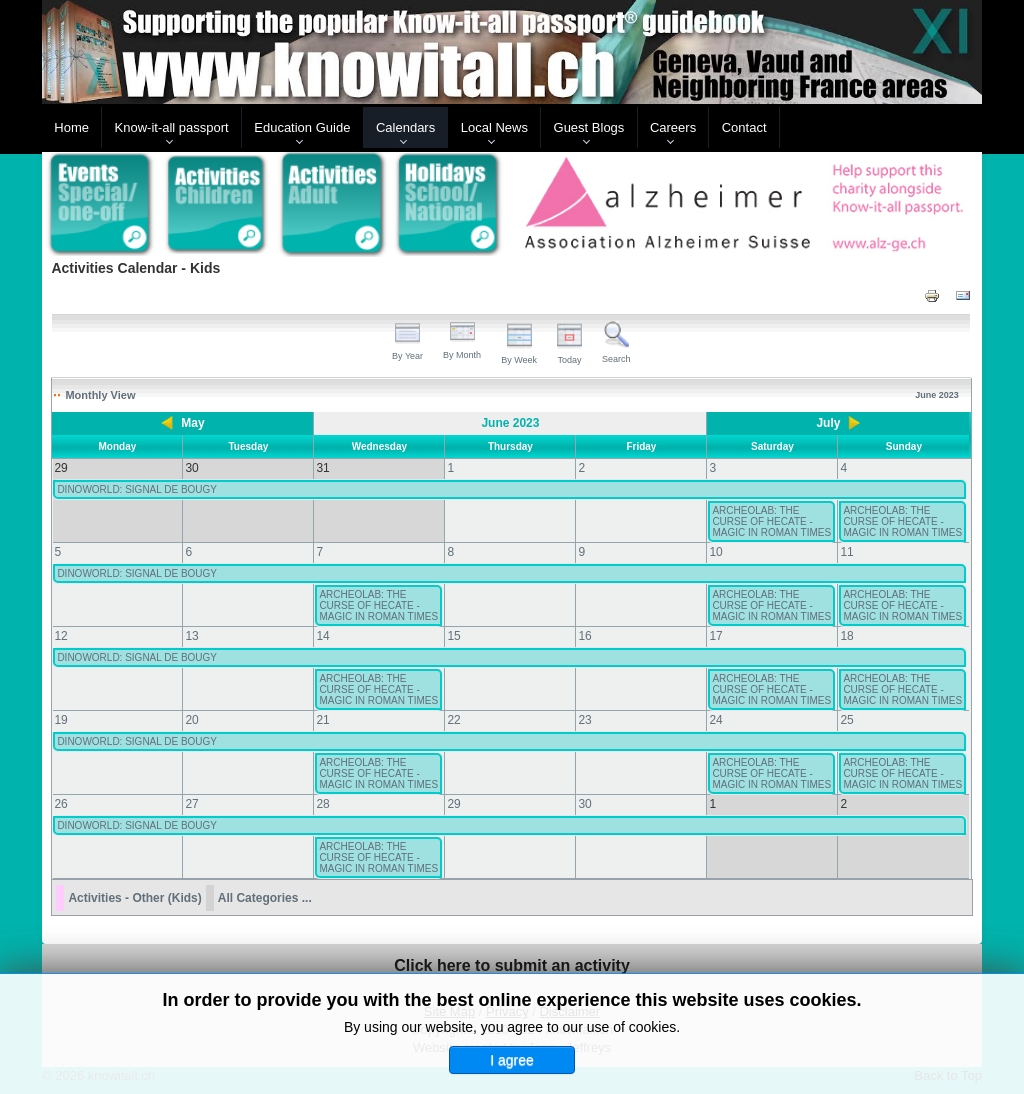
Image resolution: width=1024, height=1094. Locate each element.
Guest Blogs (589, 127)
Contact (744, 127)
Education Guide (302, 127)
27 (191, 804)
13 (191, 636)
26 (60, 804)
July (828, 423)
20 (191, 720)
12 (60, 636)
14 (322, 636)
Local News (494, 127)
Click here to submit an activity (512, 965)
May (192, 423)
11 (846, 552)
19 (60, 720)
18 (846, 636)
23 (584, 720)
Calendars (405, 127)
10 (715, 552)
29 (453, 804)
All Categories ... (265, 898)
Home (71, 127)
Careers (673, 127)
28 (322, 804)
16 (584, 636)
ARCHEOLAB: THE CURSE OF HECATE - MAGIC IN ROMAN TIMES (771, 521)
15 (453, 636)
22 (453, 720)
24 (715, 720)
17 (715, 636)
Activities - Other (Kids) (134, 898)
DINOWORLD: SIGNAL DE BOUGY (137, 489)
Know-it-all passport (172, 127)
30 (584, 804)
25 (846, 720)
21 (322, 720)
